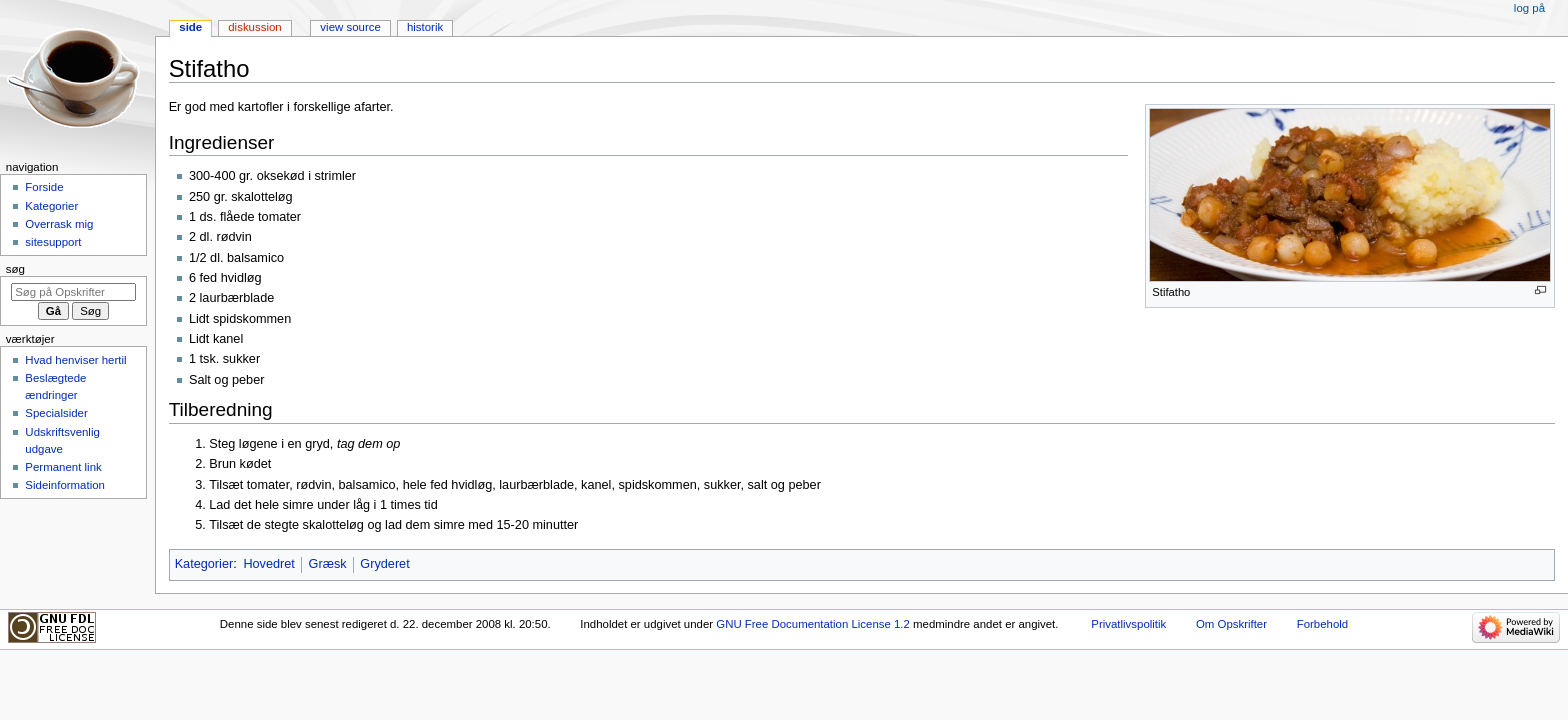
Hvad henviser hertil (75, 360)
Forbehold (1322, 624)
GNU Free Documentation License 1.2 (813, 624)
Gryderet (384, 564)
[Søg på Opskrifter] (73, 292)
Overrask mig (59, 224)
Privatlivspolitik (1128, 624)
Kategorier (204, 564)
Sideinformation (65, 485)
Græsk (328, 564)
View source (350, 27)
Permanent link (63, 467)
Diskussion (254, 27)
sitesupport (53, 242)
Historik (425, 27)
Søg (15, 269)
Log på (1529, 8)
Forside (44, 187)
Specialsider (56, 413)
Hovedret (268, 564)
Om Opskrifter (1231, 624)
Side (190, 27)
